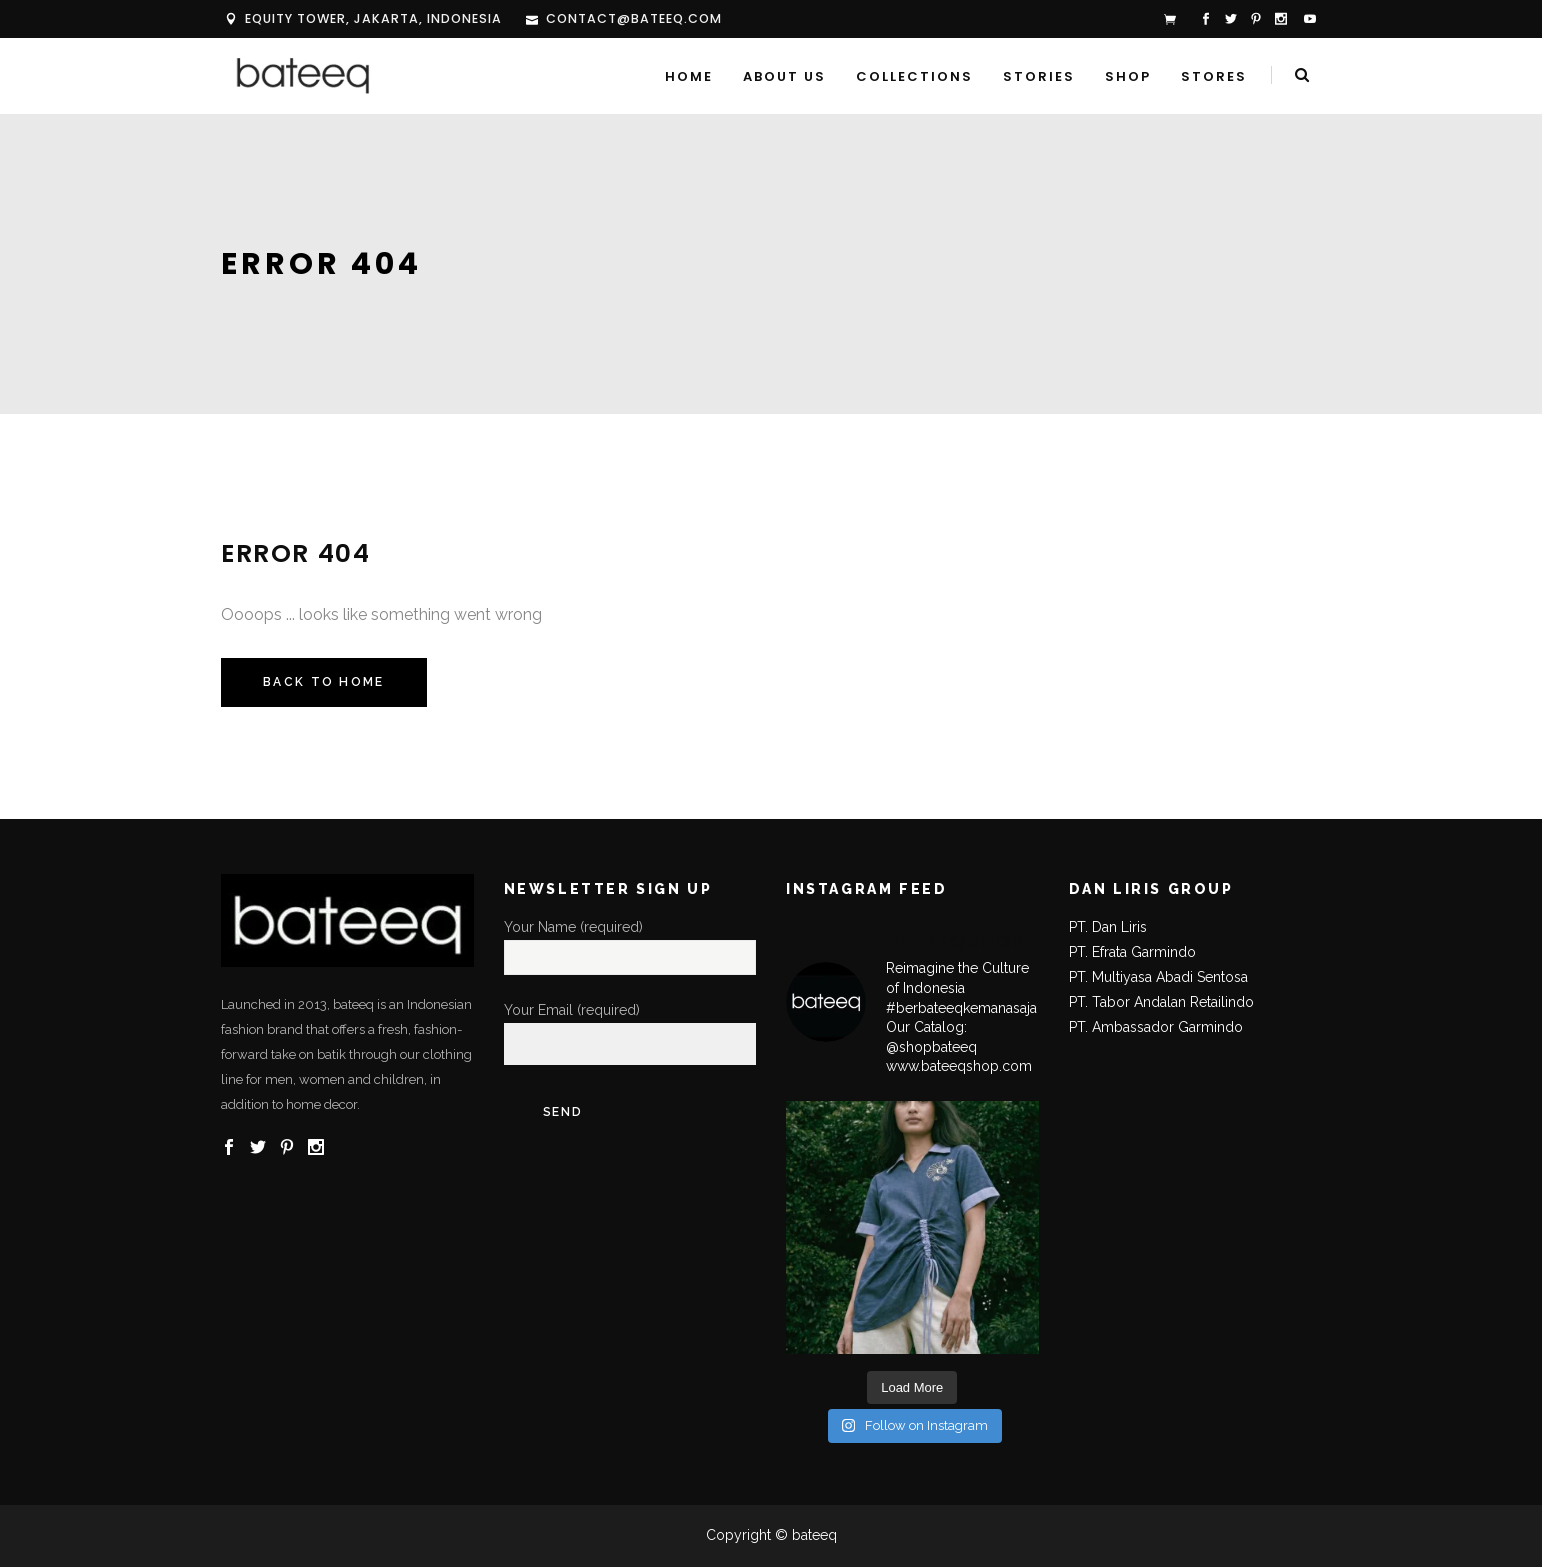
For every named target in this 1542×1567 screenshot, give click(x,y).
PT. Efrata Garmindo (1132, 952)
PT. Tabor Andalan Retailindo (1161, 1002)
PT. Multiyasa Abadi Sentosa (1158, 977)
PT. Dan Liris (1108, 927)
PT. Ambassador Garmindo (1156, 1027)
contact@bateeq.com (634, 18)
